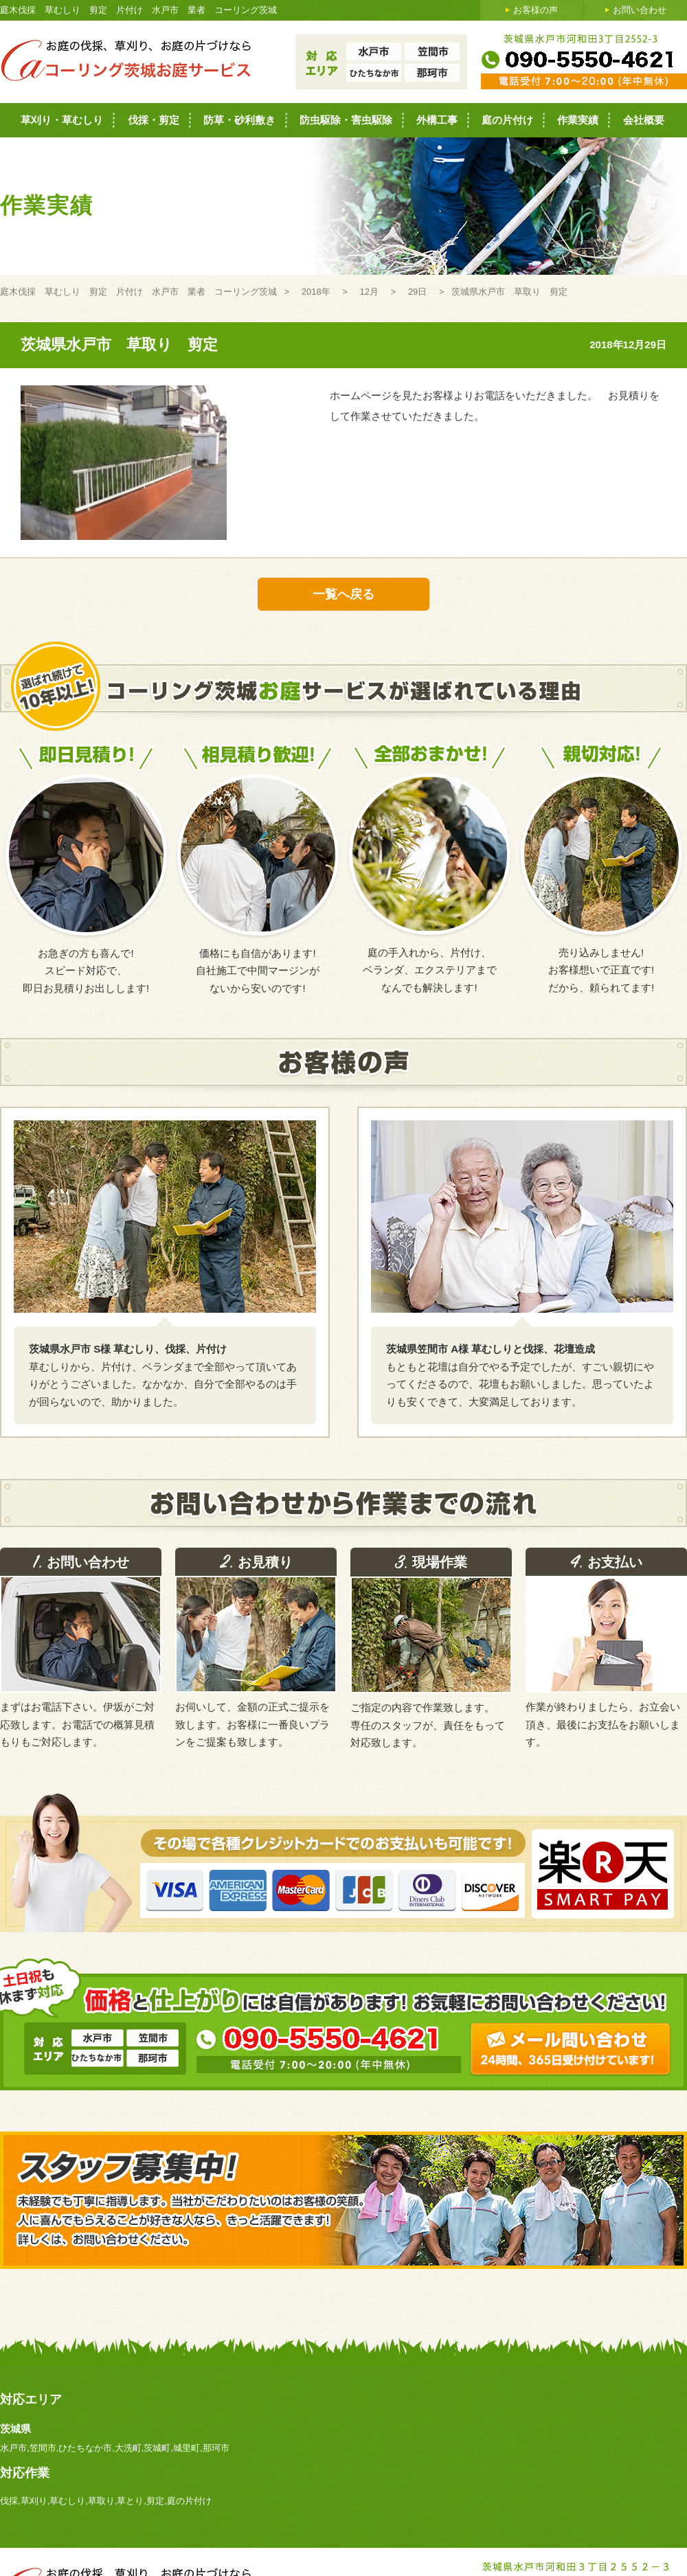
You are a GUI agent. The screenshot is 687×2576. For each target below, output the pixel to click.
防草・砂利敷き (239, 120)
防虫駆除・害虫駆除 (346, 120)
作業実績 (577, 120)
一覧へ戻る (343, 594)
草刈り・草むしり (62, 120)
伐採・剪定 (153, 120)
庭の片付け (507, 120)
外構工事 (437, 120)
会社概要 (643, 120)
